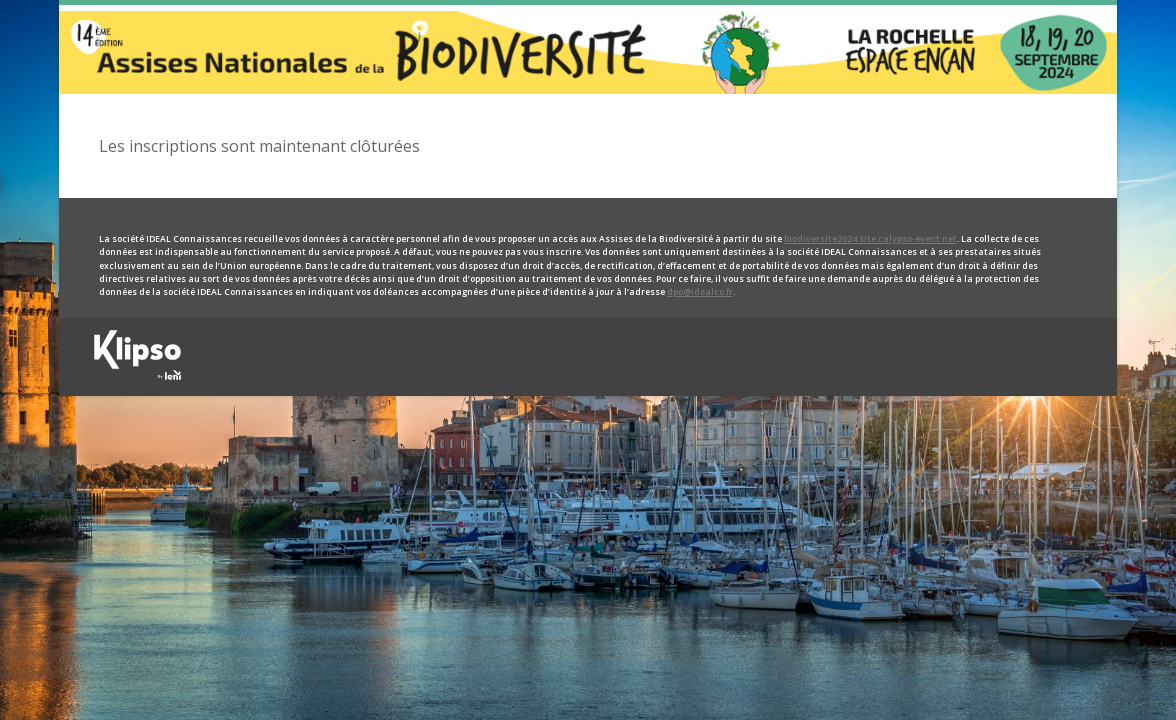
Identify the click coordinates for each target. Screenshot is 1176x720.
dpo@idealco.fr (700, 292)
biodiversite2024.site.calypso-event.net (870, 239)
